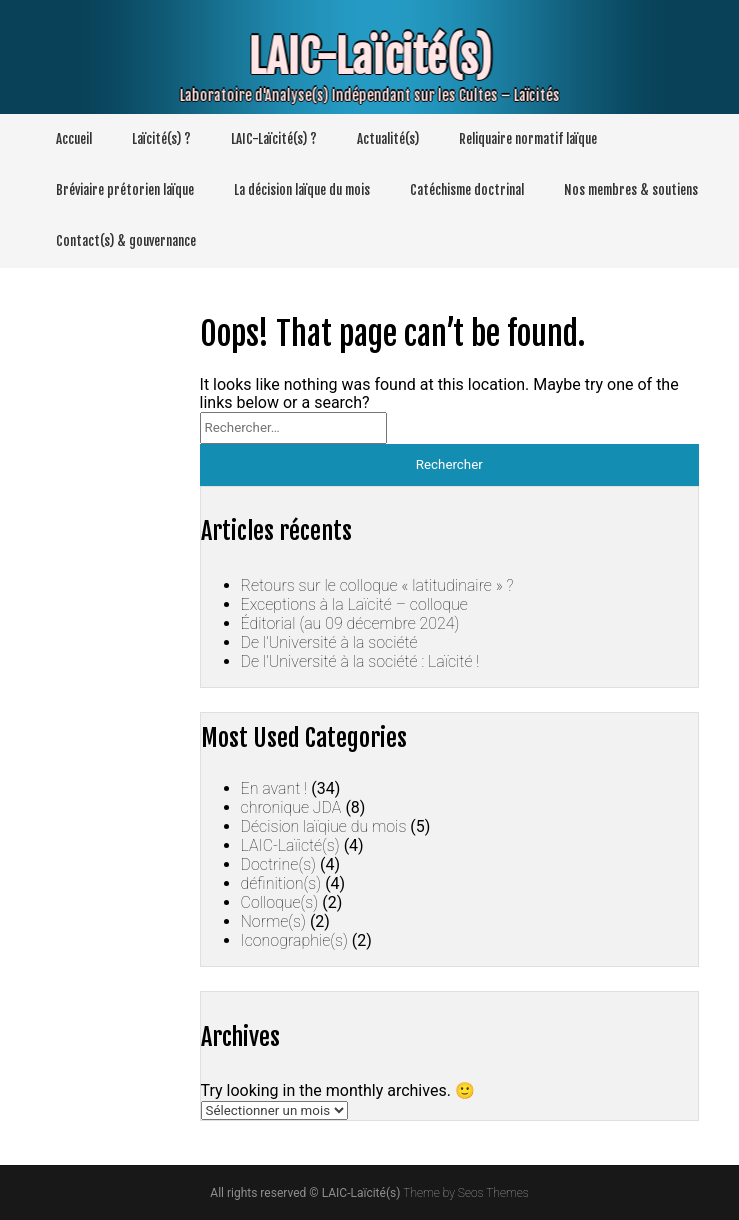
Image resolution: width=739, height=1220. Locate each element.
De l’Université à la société (329, 642)
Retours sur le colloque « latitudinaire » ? (377, 585)
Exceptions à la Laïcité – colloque (354, 604)
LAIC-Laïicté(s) (290, 845)
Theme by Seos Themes (465, 1193)
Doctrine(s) (279, 864)
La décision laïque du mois (302, 190)
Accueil (74, 139)
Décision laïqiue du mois (324, 826)
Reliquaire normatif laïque (528, 139)
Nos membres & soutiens (631, 190)
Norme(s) (273, 921)
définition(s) (281, 883)
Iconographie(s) (294, 940)
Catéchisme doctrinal (467, 190)
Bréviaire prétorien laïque (125, 190)
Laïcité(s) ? (161, 139)
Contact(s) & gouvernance (126, 241)
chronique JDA (291, 807)
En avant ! (274, 788)
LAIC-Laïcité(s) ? (274, 139)
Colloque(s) (280, 902)
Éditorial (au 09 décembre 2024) (350, 623)
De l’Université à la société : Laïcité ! (360, 661)
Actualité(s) (388, 139)
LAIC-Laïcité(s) (359, 57)
